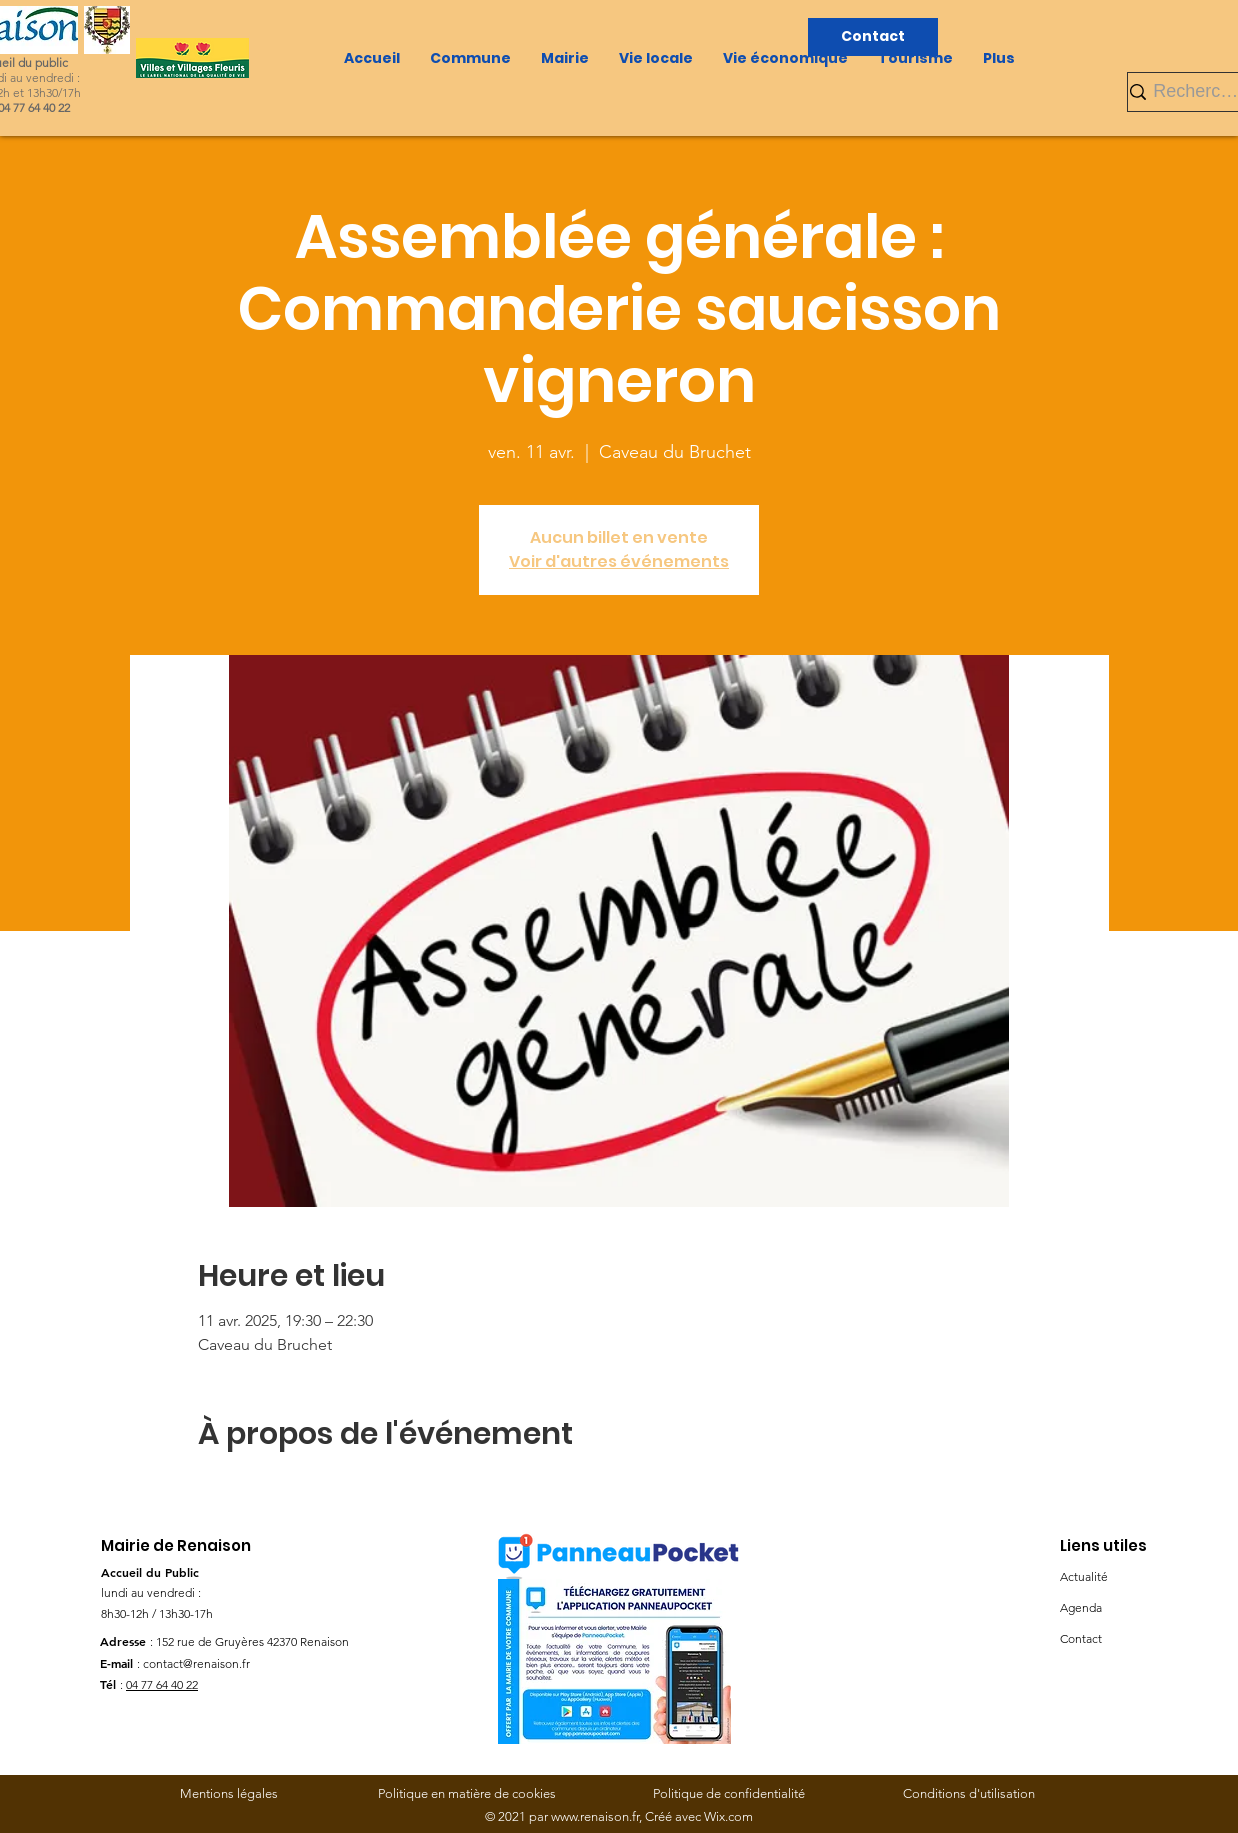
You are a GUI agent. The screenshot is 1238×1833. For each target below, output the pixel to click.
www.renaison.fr (595, 1816)
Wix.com (728, 1816)
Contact (1081, 1638)
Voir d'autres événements (619, 561)
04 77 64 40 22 (162, 1684)
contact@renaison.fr (196, 1663)
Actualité (1084, 1576)
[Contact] (873, 37)
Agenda (1081, 1607)
